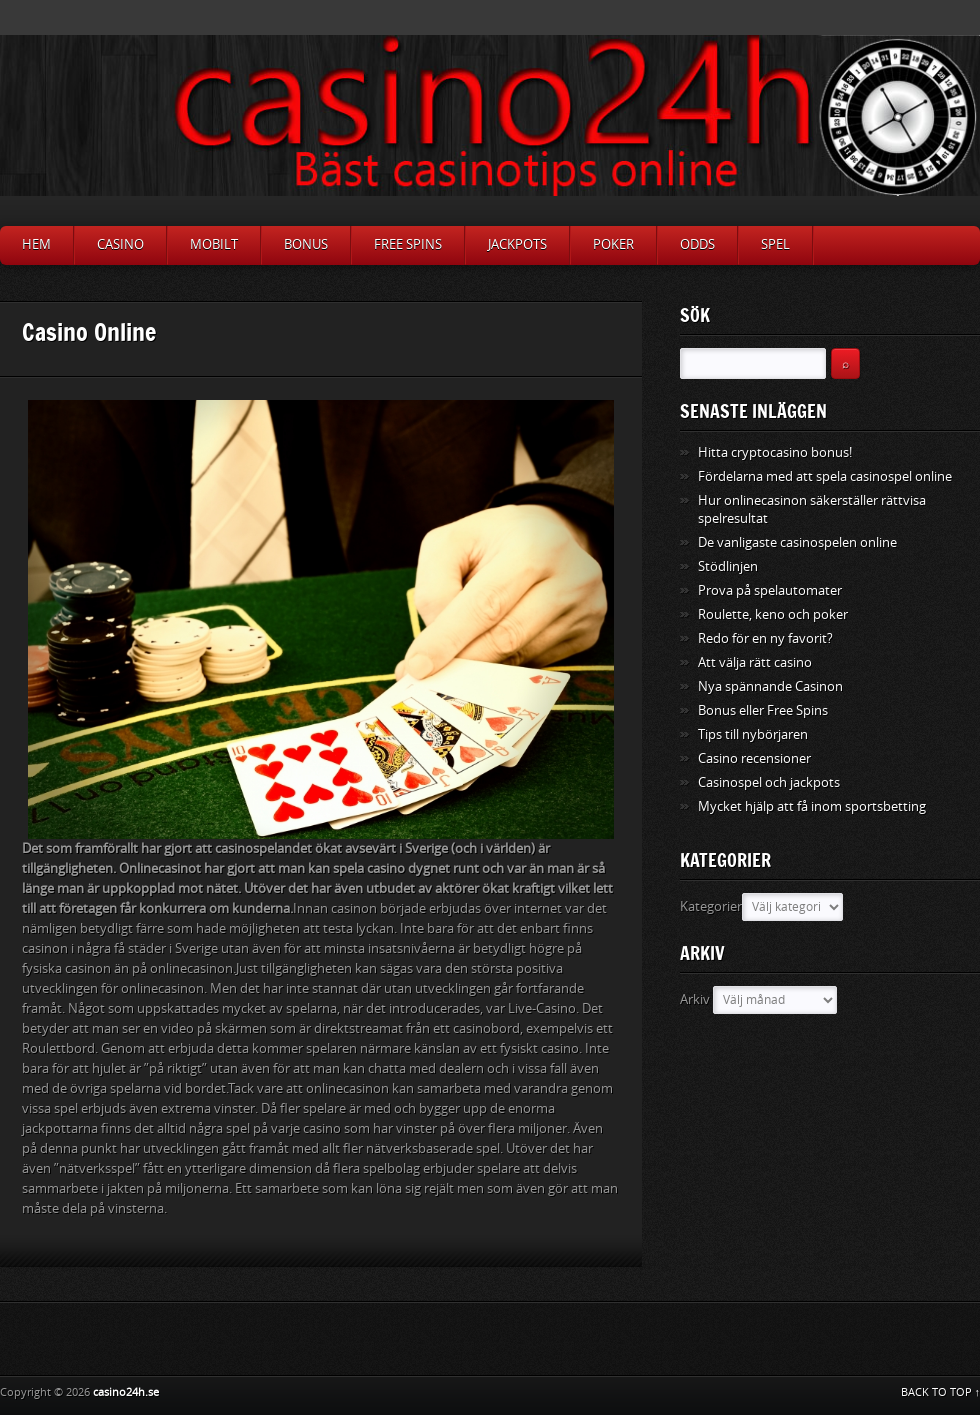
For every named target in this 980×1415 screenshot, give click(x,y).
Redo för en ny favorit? (765, 638)
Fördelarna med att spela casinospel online (825, 476)
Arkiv (695, 999)
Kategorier (711, 906)
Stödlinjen (728, 566)
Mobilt (214, 244)
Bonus (306, 244)
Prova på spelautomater (770, 590)
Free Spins (408, 244)
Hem (36, 244)
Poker (613, 244)
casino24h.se (126, 1392)
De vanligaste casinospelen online (797, 542)
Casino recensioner (754, 758)
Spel (775, 244)
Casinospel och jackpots (769, 782)
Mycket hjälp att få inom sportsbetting (812, 806)
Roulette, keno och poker (773, 614)
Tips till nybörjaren (753, 734)
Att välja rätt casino (755, 662)
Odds (697, 244)
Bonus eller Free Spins (763, 710)
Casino (120, 244)
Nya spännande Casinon (770, 686)
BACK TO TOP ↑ (941, 1392)
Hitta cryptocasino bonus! (775, 452)
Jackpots (517, 244)
